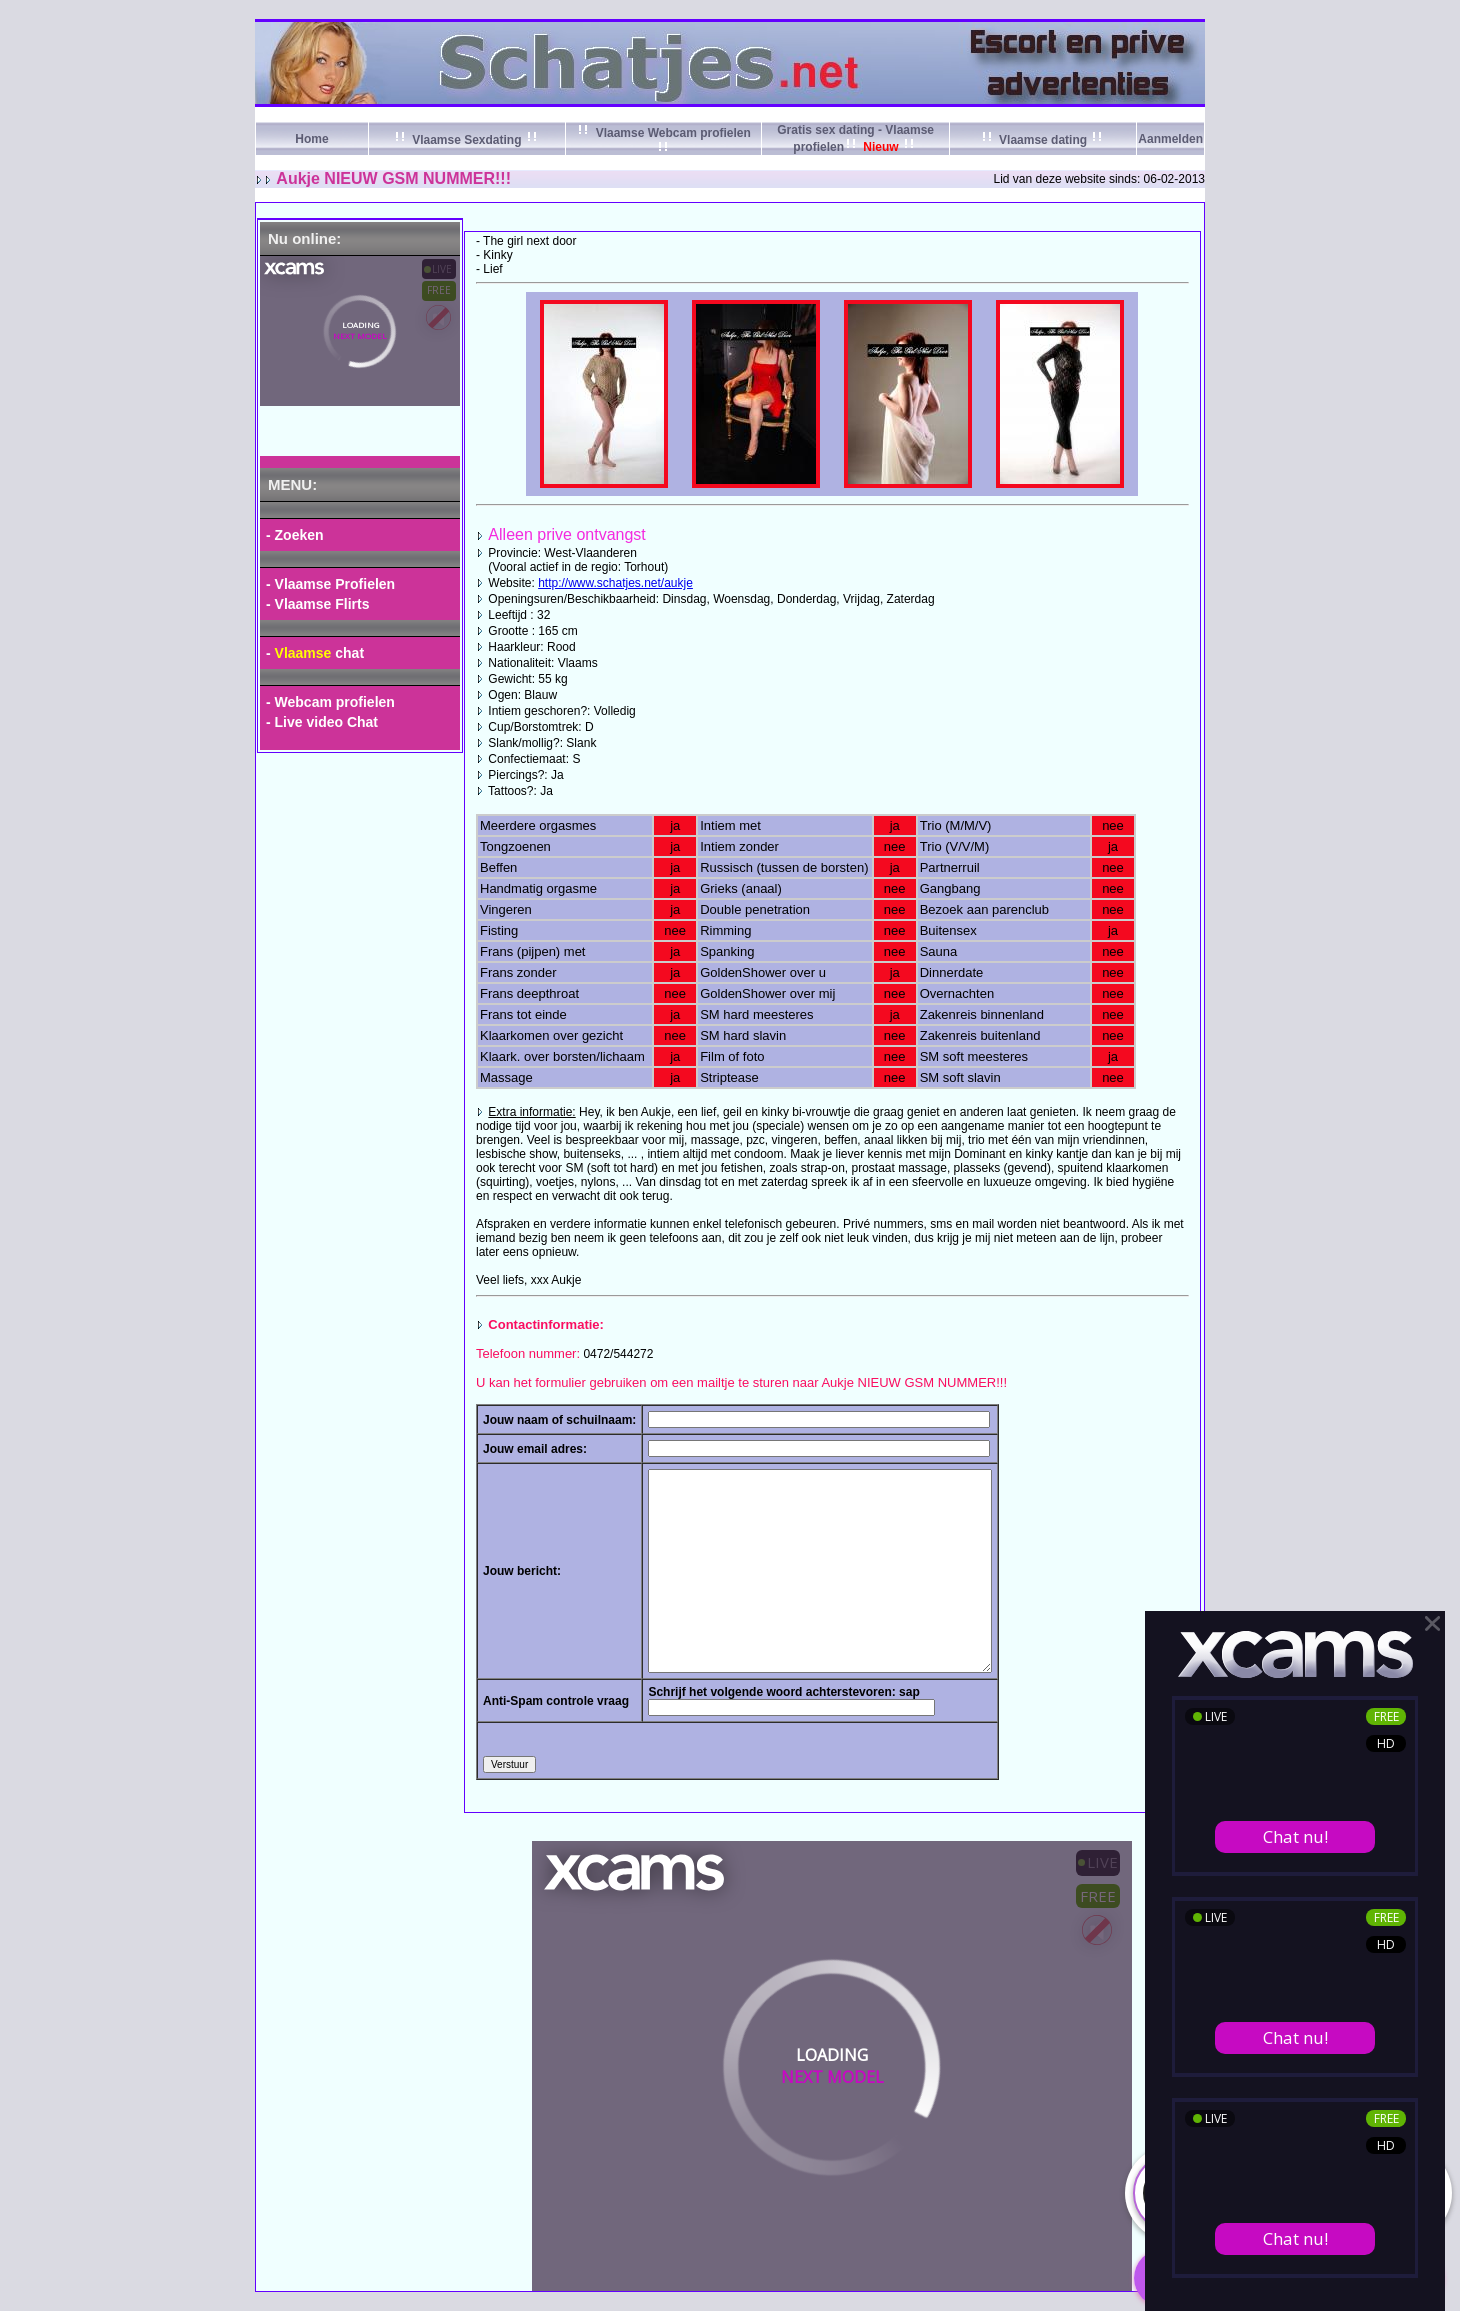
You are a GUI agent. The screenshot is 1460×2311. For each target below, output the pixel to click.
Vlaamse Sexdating (467, 140)
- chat (315, 653)
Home (311, 139)
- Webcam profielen (330, 702)
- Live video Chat (322, 722)
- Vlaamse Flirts (318, 604)
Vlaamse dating (1043, 140)
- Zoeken (295, 535)
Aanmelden (1170, 139)
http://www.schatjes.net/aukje (615, 583)
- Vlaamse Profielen (330, 584)
